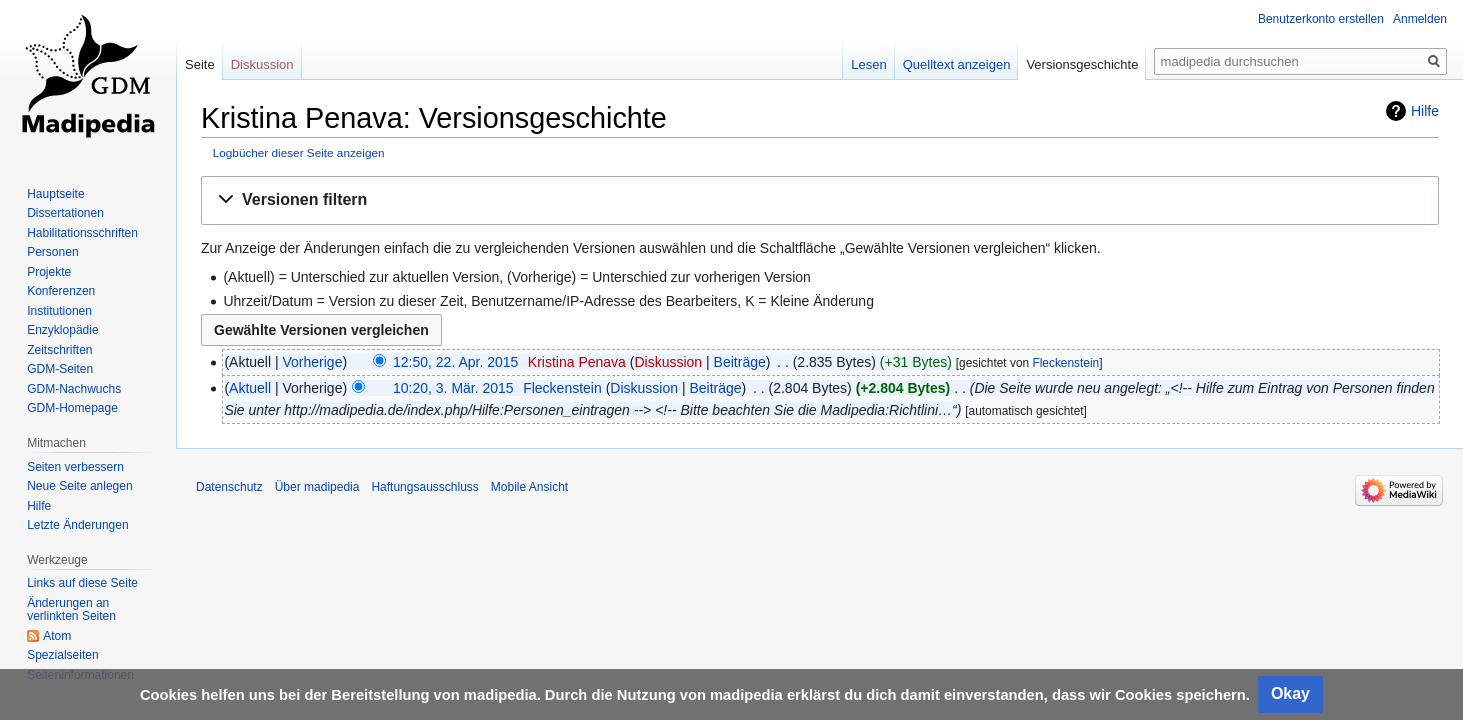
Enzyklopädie (62, 330)
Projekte (49, 272)
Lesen (868, 64)
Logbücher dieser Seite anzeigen (299, 152)
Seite (200, 64)
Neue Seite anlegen (79, 486)
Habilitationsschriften (82, 233)
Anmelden (1420, 19)
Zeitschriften (59, 350)
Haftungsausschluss (424, 487)
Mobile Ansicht (529, 487)
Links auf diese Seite (82, 583)
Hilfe (1425, 111)
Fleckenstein (1065, 363)
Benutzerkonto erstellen (1321, 19)
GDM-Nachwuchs (74, 389)
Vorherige (313, 362)
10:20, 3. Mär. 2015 (453, 388)
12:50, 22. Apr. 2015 (455, 362)
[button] (820, 200)
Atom (57, 636)
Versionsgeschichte (1082, 64)
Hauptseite (55, 194)
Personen (52, 252)
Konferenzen (61, 291)
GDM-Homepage (72, 408)
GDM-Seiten (60, 369)
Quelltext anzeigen (957, 64)
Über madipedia (317, 487)
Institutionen (59, 311)
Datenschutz (229, 487)
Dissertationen (65, 213)
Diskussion (668, 362)
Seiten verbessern (75, 467)
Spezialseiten (62, 655)
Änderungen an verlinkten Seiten (71, 610)
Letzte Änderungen (77, 525)
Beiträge (740, 362)
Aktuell (250, 388)
